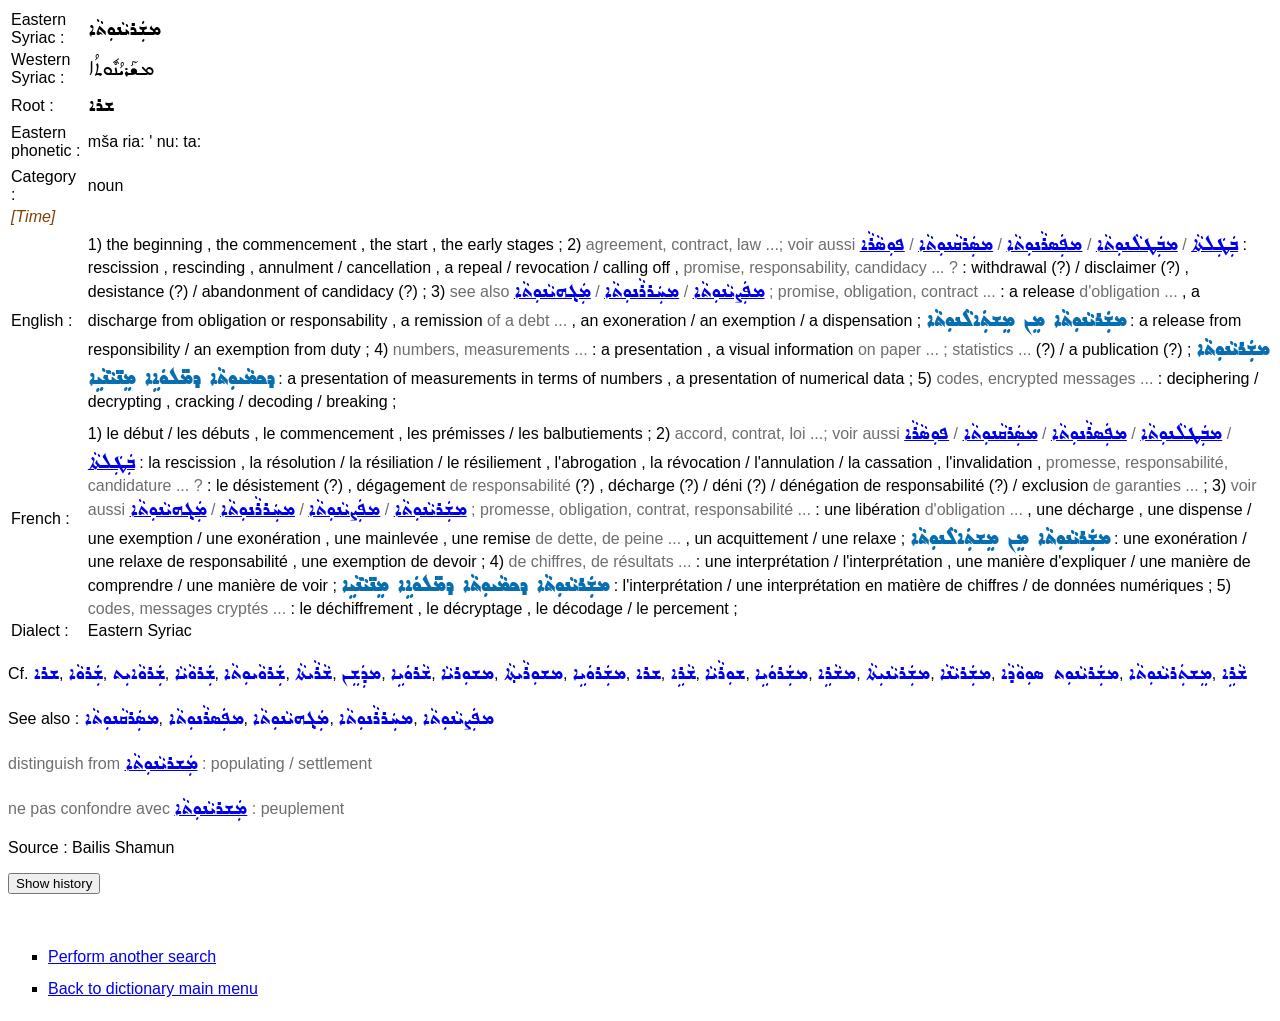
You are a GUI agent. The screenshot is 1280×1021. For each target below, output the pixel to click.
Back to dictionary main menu (153, 988)
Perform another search (132, 956)
